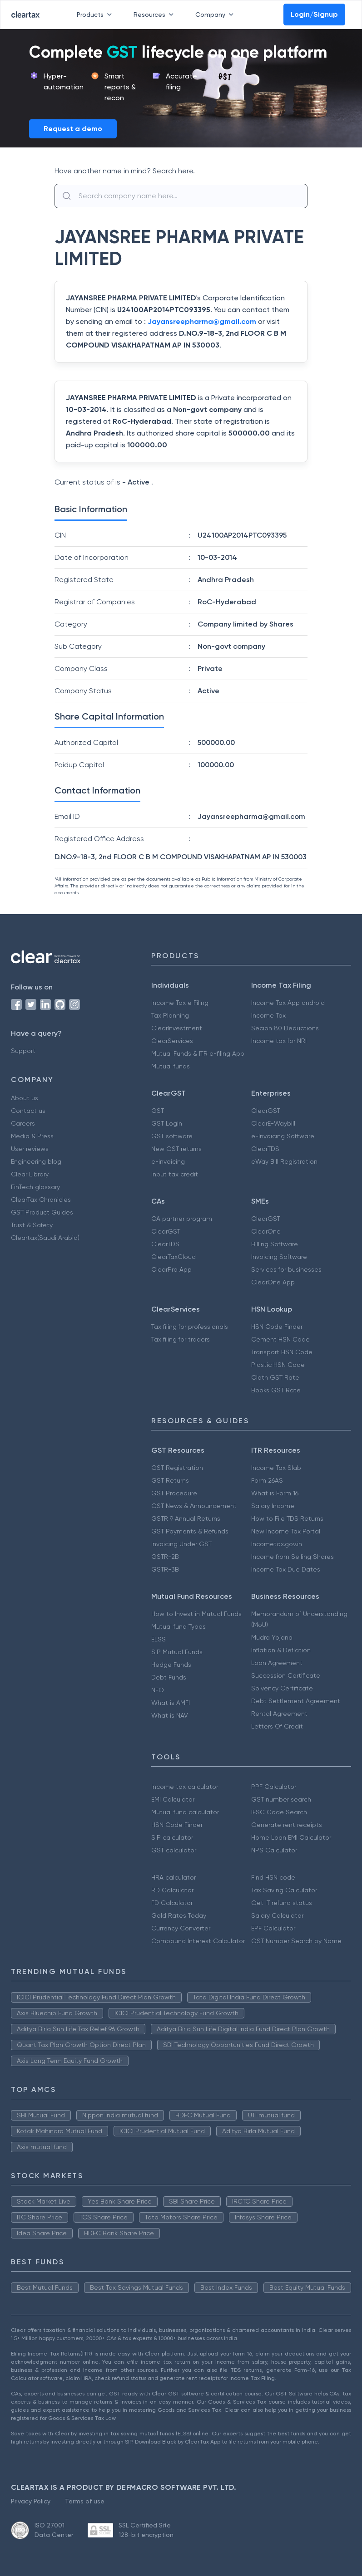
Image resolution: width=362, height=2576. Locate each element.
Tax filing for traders (180, 1339)
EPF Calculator (273, 1928)
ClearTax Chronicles (41, 1199)
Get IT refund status (281, 1902)
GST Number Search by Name (296, 1940)
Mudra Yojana (272, 1637)
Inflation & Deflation (281, 1650)
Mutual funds (170, 1066)
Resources (155, 14)
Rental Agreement (279, 1713)
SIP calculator (172, 1837)
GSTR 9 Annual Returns (185, 1518)
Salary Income (272, 1505)
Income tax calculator (184, 1786)
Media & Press (32, 1136)
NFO (157, 1690)
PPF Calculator (273, 1786)
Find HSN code (273, 1877)
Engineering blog (36, 1161)
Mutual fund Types (178, 1626)
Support (23, 1050)
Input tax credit (174, 1174)
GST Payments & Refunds (189, 1531)
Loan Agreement (276, 1662)
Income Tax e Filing (179, 1002)
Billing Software (274, 1244)
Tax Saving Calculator (284, 1890)
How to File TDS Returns (287, 1518)
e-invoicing (168, 1161)
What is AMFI (170, 1702)
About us (24, 1098)
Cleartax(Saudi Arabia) (45, 1237)
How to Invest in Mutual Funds (196, 1613)
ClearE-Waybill (273, 1123)
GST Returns (170, 1480)
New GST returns (176, 1148)
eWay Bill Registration (284, 1161)
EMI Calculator (172, 1799)
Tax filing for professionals (189, 1326)
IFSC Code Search (279, 1812)
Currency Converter (180, 1928)
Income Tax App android (288, 1002)
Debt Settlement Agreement (295, 1700)
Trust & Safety (32, 1225)
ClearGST (265, 1110)
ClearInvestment (176, 1028)
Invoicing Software (279, 1256)
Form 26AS (267, 1480)
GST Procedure (174, 1493)
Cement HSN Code (280, 1339)
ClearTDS (265, 1148)
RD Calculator (172, 1890)
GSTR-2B (165, 1556)
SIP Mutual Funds (177, 1651)
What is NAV (169, 1715)
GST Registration (177, 1467)
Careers (23, 1123)
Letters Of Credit (277, 1726)
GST (157, 1110)
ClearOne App (273, 1282)
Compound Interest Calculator (198, 1940)
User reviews (30, 1148)
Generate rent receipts (286, 1824)
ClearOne (266, 1231)
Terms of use (84, 2501)
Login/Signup (314, 14)
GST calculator (173, 1850)
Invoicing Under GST (181, 1544)
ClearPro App (171, 1269)
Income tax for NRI (279, 1040)
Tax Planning (170, 1015)
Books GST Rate (276, 1390)
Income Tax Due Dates (285, 1569)
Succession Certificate (285, 1675)
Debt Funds (168, 1677)
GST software (172, 1136)
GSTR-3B (165, 1569)
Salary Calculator (277, 1915)
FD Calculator (172, 1902)
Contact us (28, 1110)
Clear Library (30, 1174)
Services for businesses (286, 1269)
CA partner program (181, 1218)
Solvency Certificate (282, 1688)
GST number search (281, 1799)
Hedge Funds (171, 1664)
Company (216, 14)
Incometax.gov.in (276, 1544)
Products (96, 14)
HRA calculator (173, 1877)
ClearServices (172, 1040)
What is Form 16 (274, 1493)
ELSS (158, 1639)
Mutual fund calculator (185, 1812)
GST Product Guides (42, 1212)
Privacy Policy (30, 2501)
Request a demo (73, 128)
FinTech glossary (35, 1186)
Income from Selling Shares (292, 1556)
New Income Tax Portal (285, 1531)
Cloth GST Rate (275, 1377)
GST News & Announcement (194, 1505)
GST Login (166, 1123)
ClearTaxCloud (173, 1256)
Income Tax (268, 1015)
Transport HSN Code (281, 1352)
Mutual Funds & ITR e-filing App (197, 1053)
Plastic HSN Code (278, 1364)
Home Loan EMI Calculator (291, 1837)
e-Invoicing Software (282, 1136)
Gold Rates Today (178, 1915)
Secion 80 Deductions (285, 1028)
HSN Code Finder (276, 1326)
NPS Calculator (274, 1850)
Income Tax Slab (276, 1467)
